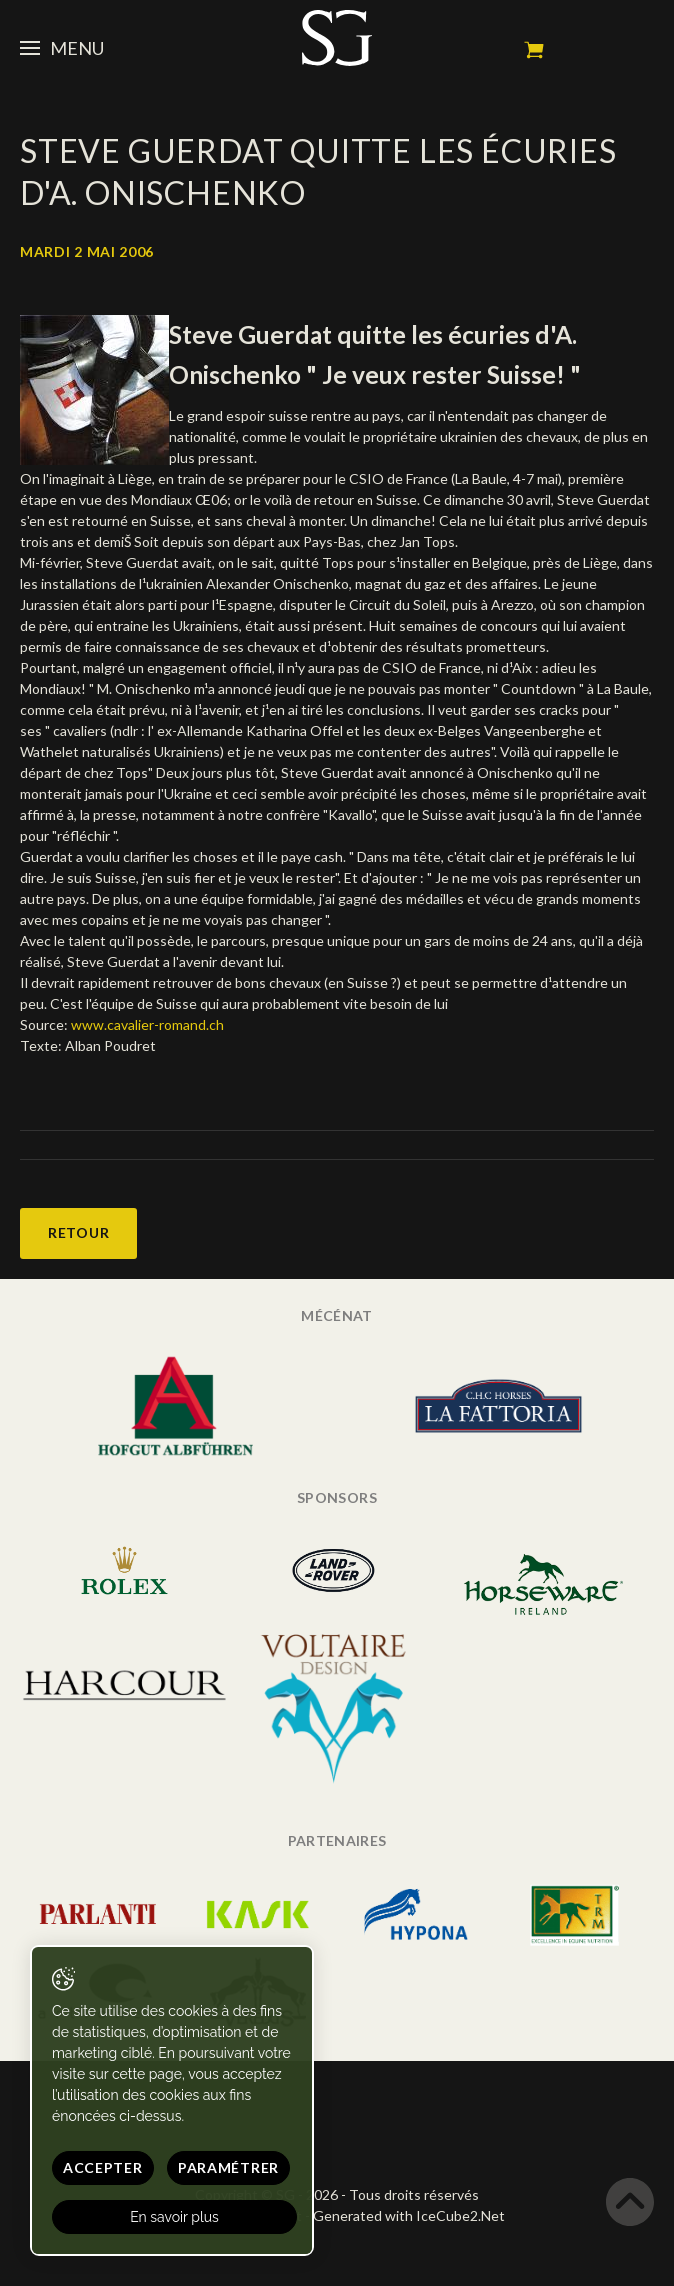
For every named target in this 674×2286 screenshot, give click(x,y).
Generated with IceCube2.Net (409, 2215)
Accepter (103, 2167)
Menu (62, 48)
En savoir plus (174, 2217)
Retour (78, 1232)
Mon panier (534, 50)
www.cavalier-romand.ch (147, 1024)
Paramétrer (228, 2167)
